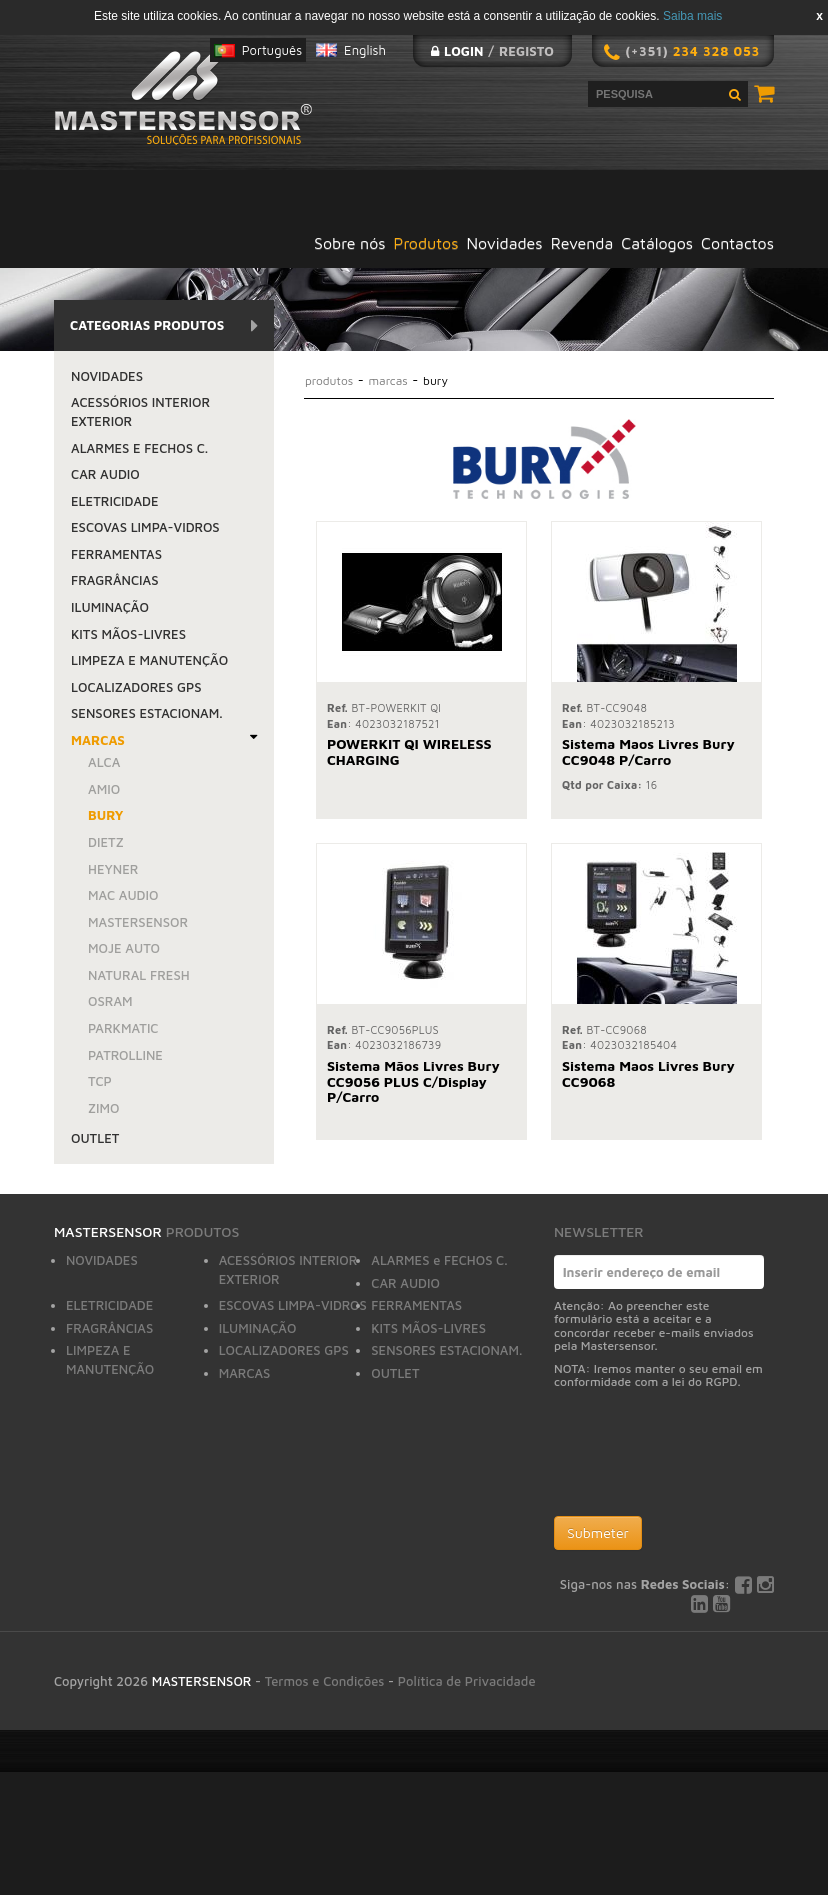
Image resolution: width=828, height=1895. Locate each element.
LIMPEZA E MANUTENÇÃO (149, 660)
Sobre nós (349, 243)
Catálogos (657, 243)
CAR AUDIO (105, 474)
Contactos (737, 243)
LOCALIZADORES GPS (136, 687)
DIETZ (106, 842)
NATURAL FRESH (139, 975)
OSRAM (110, 1001)
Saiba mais (692, 16)
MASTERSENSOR (138, 922)
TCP (100, 1081)
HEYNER (113, 869)
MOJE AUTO (124, 948)
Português (272, 50)
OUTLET (95, 1138)
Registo (526, 51)
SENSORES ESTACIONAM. (147, 713)
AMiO (104, 789)
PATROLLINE (125, 1055)
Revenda (582, 243)
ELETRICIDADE (115, 501)
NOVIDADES (107, 376)
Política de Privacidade (467, 1681)
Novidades (505, 243)
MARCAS (98, 740)
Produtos (426, 243)
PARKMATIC (123, 1028)
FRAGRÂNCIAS (115, 580)
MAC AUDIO (123, 895)
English (365, 50)
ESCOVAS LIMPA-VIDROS (145, 527)
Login (463, 51)
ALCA (104, 762)
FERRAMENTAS (116, 554)
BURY (106, 815)
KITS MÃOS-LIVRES (128, 634)
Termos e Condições (325, 1681)
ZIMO (104, 1108)
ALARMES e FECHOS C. (139, 448)
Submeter (598, 1532)
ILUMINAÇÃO (110, 607)
